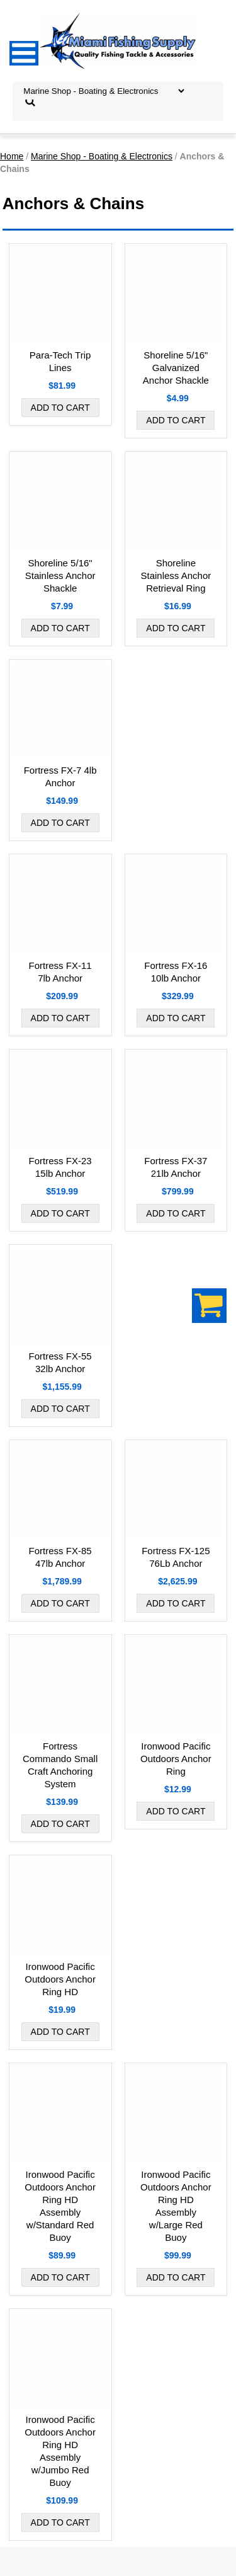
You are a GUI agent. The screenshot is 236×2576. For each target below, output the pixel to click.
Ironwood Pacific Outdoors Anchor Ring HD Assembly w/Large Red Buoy (175, 2206)
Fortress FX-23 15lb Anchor (60, 1167)
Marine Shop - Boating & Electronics (101, 156)
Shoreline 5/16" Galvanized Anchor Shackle (176, 368)
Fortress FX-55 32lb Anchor (60, 1362)
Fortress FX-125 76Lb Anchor (176, 1557)
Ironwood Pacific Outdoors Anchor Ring (175, 1759)
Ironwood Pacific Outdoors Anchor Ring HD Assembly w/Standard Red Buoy (60, 2206)
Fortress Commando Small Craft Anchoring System (60, 1765)
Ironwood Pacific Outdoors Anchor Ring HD (60, 1979)
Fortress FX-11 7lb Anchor (60, 971)
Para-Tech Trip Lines (60, 361)
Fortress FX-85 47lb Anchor (60, 1557)
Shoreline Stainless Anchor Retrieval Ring (176, 575)
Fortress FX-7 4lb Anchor (60, 776)
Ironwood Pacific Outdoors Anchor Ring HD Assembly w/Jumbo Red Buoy (60, 2451)
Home (11, 156)
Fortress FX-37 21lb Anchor (175, 1167)
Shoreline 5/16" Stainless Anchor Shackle (60, 575)
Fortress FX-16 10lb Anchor (175, 971)
